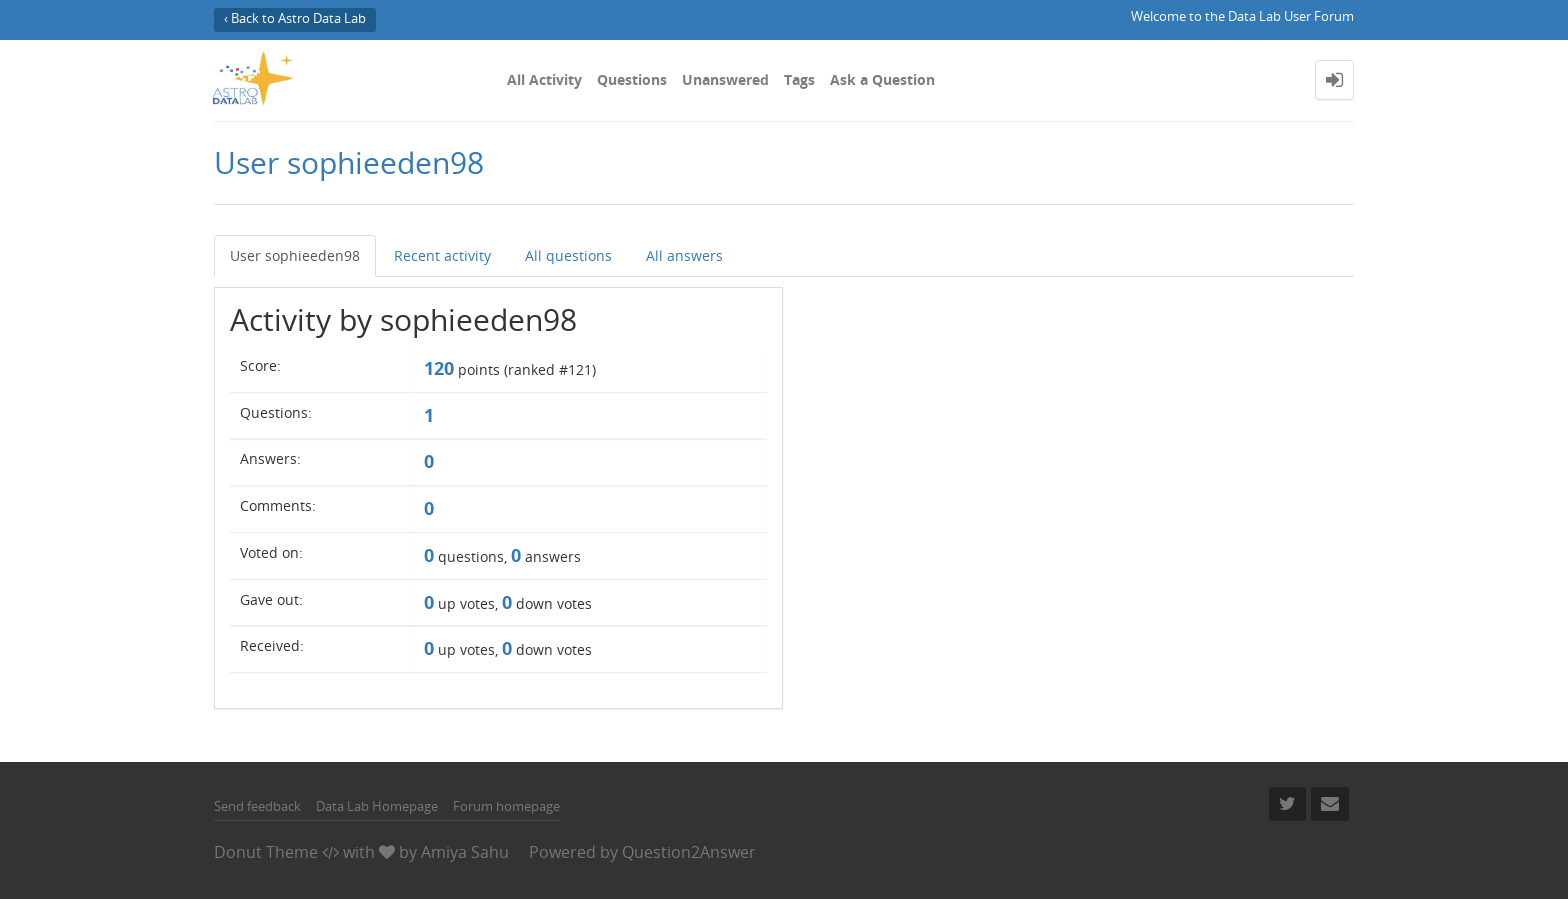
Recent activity (442, 255)
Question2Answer (689, 852)
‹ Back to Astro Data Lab (295, 18)
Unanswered (725, 79)
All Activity (544, 79)
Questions (632, 79)
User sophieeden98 (295, 255)
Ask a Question (882, 79)
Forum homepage (506, 806)
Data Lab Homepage (377, 806)
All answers (684, 255)
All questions (568, 255)
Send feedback (257, 806)
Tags (799, 79)
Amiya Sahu (465, 852)
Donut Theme (266, 852)
